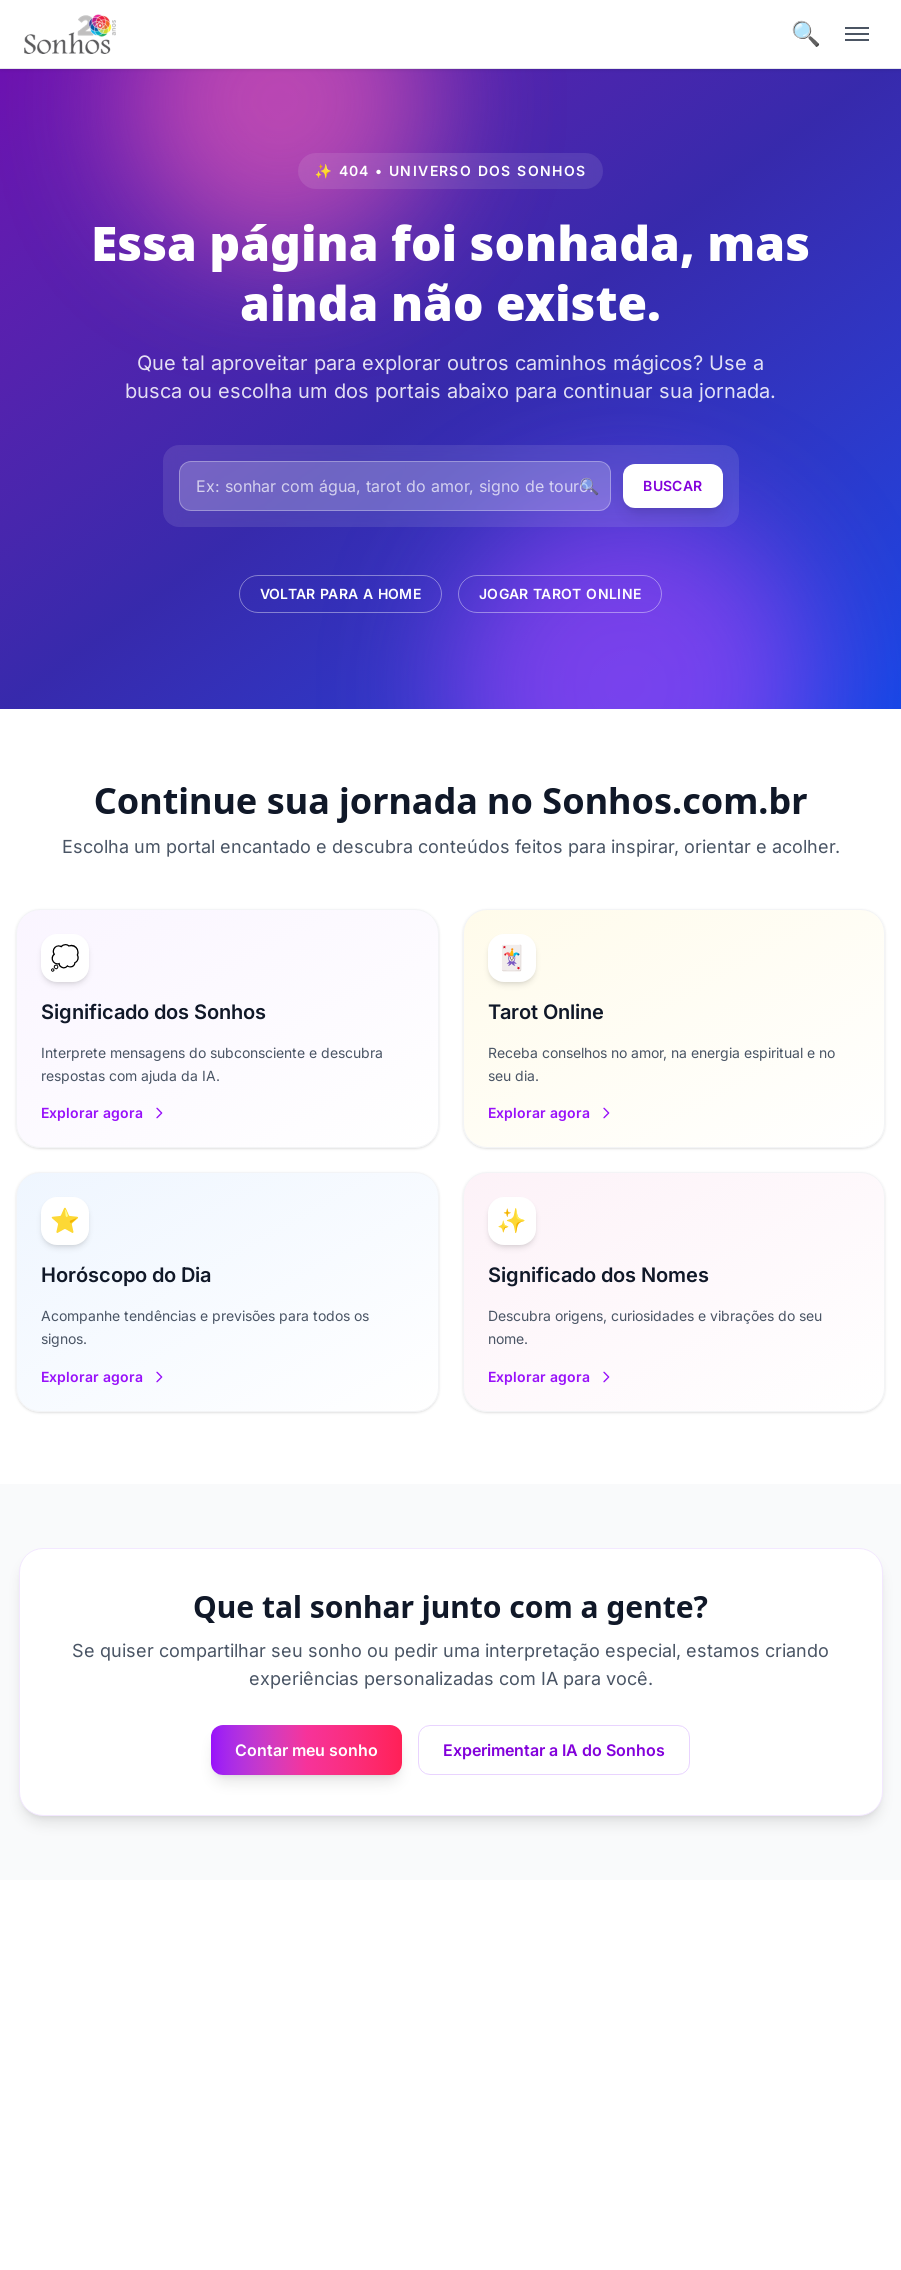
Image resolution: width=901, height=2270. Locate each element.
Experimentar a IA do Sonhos (554, 1750)
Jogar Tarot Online (560, 593)
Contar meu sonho (306, 1750)
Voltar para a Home (340, 593)
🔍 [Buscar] (806, 33)
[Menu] (857, 34)
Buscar (672, 485)
